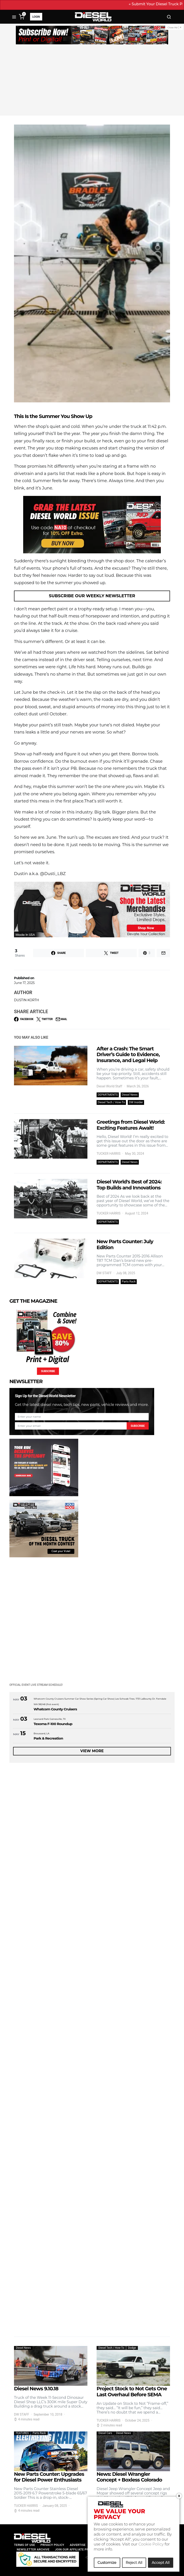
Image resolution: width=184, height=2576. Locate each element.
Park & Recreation (48, 1738)
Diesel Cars (105, 2433)
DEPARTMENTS (108, 1094)
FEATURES (22, 2433)
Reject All (134, 2563)
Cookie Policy (151, 2545)
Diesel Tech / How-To (111, 1102)
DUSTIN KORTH (26, 1000)
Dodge (132, 2347)
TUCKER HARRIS (108, 1153)
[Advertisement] (92, 80)
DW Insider (136, 1102)
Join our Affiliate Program (77, 2549)
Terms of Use (24, 2545)
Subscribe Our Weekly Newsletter (92, 595)
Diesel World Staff (109, 1086)
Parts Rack (129, 1281)
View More (92, 1751)
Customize (107, 2563)
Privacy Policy (52, 2545)
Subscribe (48, 1371)
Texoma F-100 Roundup (52, 1724)
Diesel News (130, 1094)
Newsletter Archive (33, 2549)
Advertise (78, 2545)
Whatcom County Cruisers (55, 1709)
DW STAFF (104, 1273)
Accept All (161, 2563)
